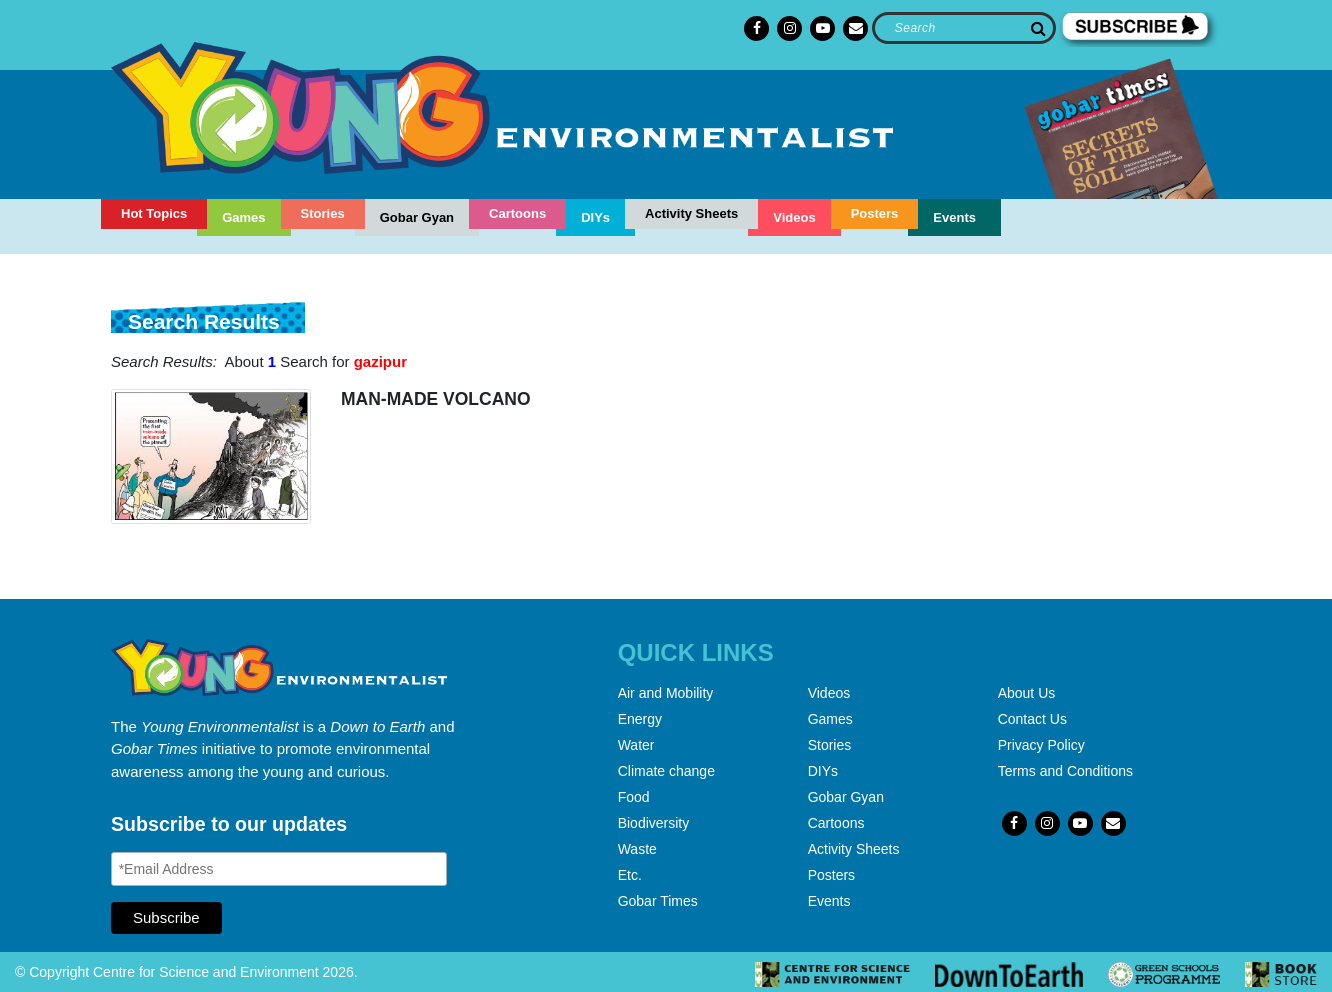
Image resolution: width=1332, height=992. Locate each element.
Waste (637, 849)
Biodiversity (654, 823)
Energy (640, 719)
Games (243, 217)
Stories (323, 213)
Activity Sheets (691, 213)
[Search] (963, 28)
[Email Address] (279, 869)
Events (954, 217)
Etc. (630, 875)
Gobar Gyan (417, 217)
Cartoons (517, 213)
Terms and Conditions (1065, 771)
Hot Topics (154, 213)
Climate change (666, 771)
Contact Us (1032, 719)
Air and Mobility (666, 693)
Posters (875, 213)
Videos (794, 217)
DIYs (595, 217)
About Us (1027, 693)
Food (634, 797)
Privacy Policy (1041, 745)
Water (636, 745)
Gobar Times (658, 901)
